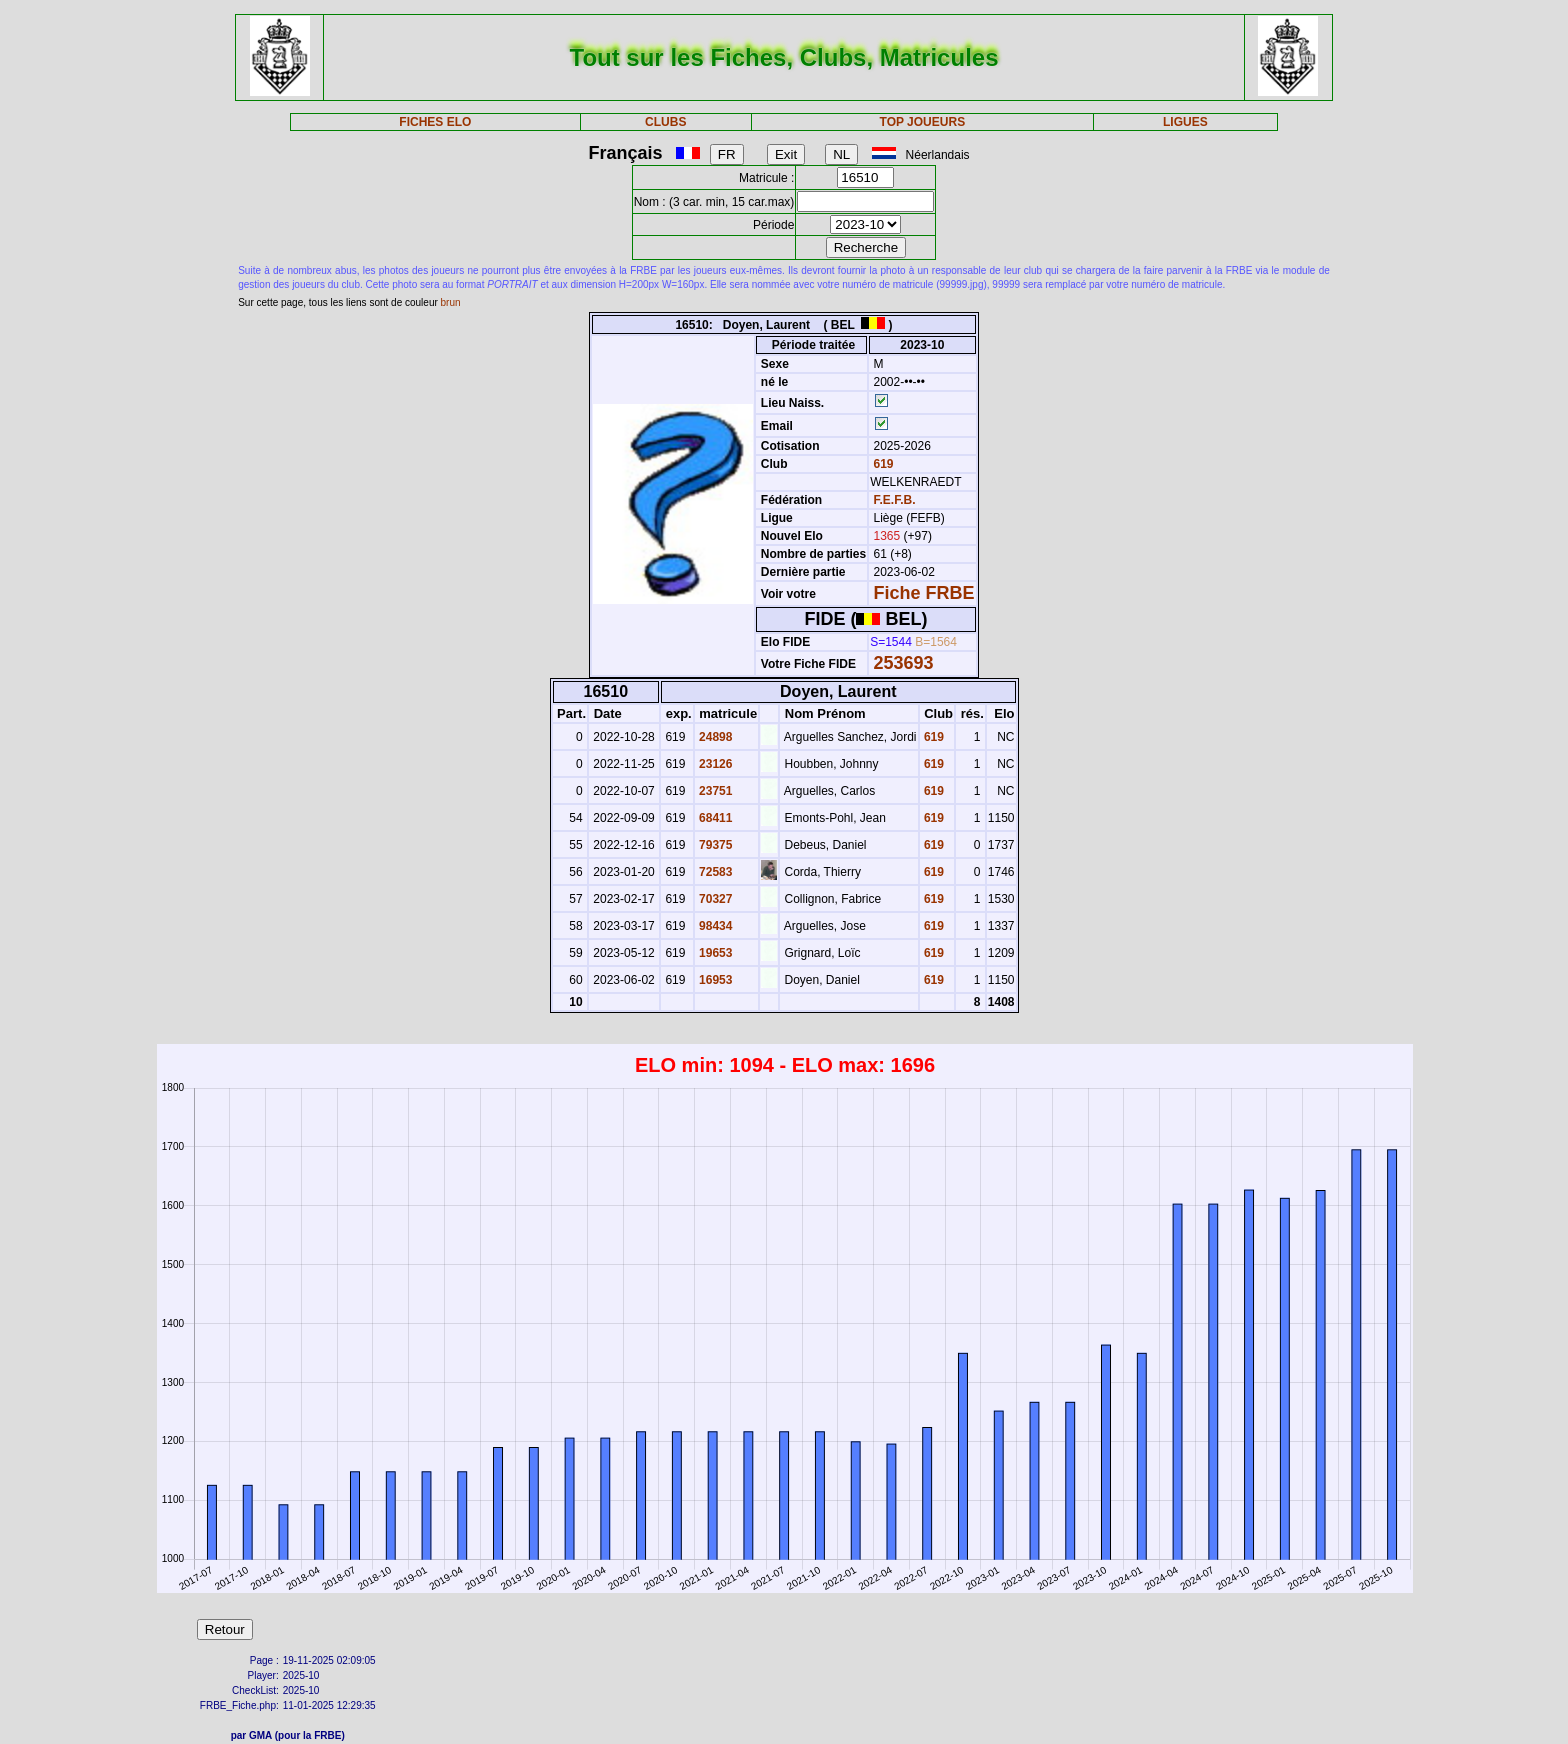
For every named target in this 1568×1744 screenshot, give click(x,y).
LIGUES (1185, 122)
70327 (714, 899)
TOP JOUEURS (923, 122)
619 (881, 464)
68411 (714, 818)
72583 (714, 872)
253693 (904, 663)
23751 (714, 791)
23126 (714, 764)
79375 (714, 845)
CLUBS (665, 122)
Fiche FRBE (924, 593)
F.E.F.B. (895, 500)
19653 (714, 953)
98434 (714, 926)
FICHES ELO (435, 122)
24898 (714, 737)
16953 (714, 980)
